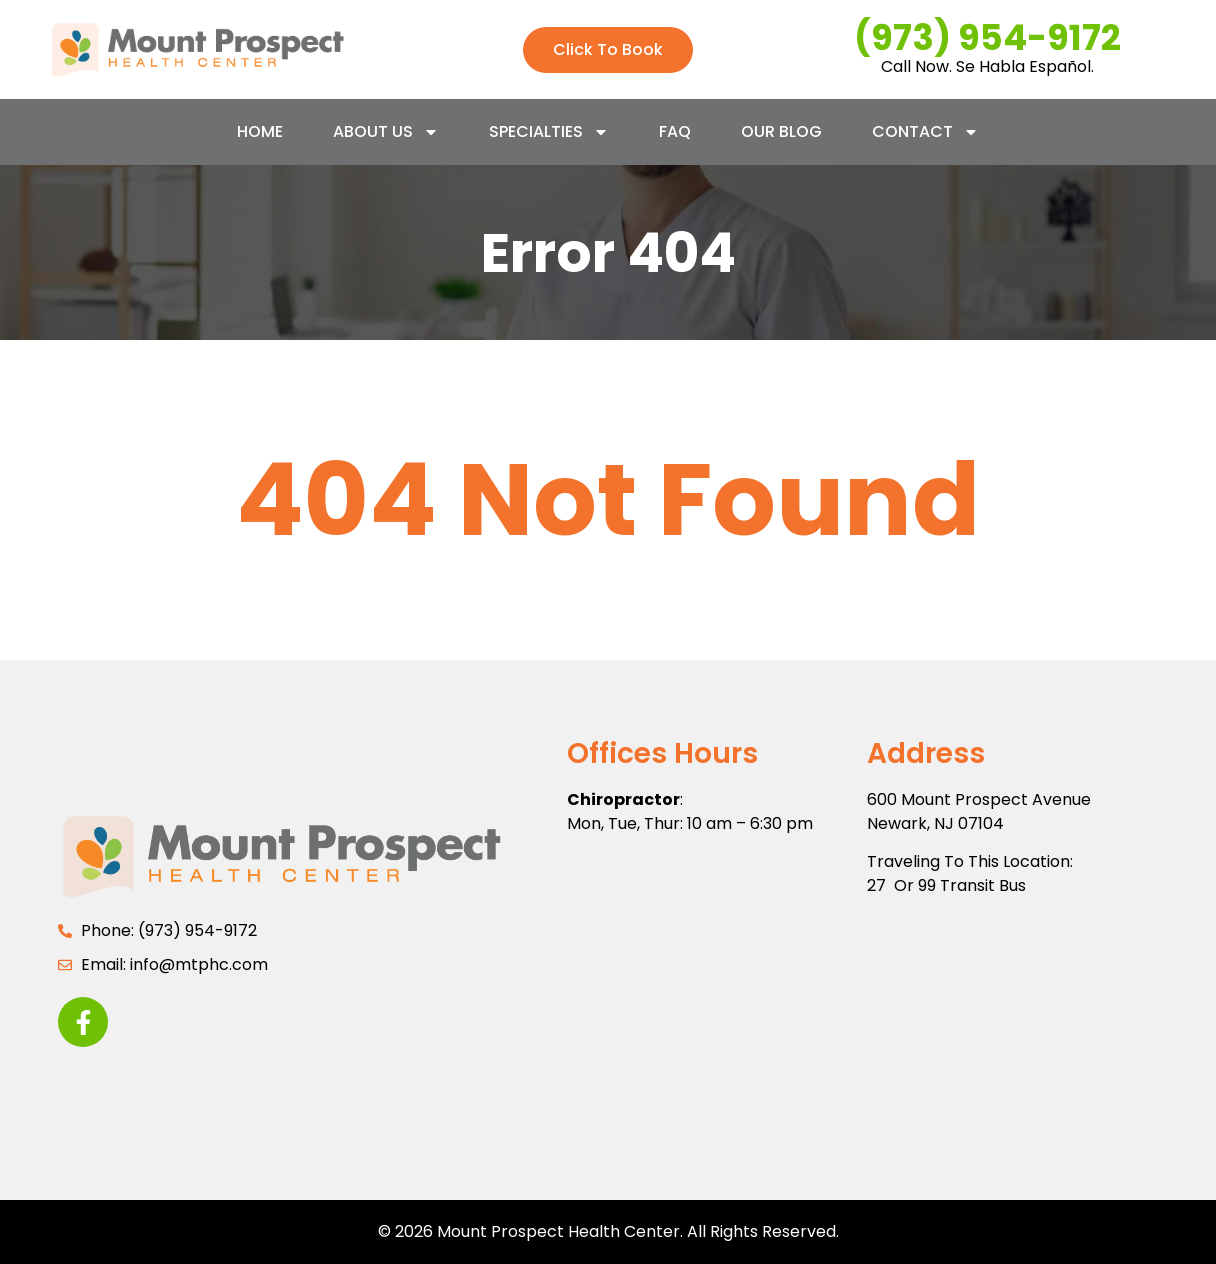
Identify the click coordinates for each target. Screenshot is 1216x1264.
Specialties (549, 132)
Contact (925, 132)
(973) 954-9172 (987, 37)
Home (260, 131)
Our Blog (781, 131)
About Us (386, 132)
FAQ (675, 131)
